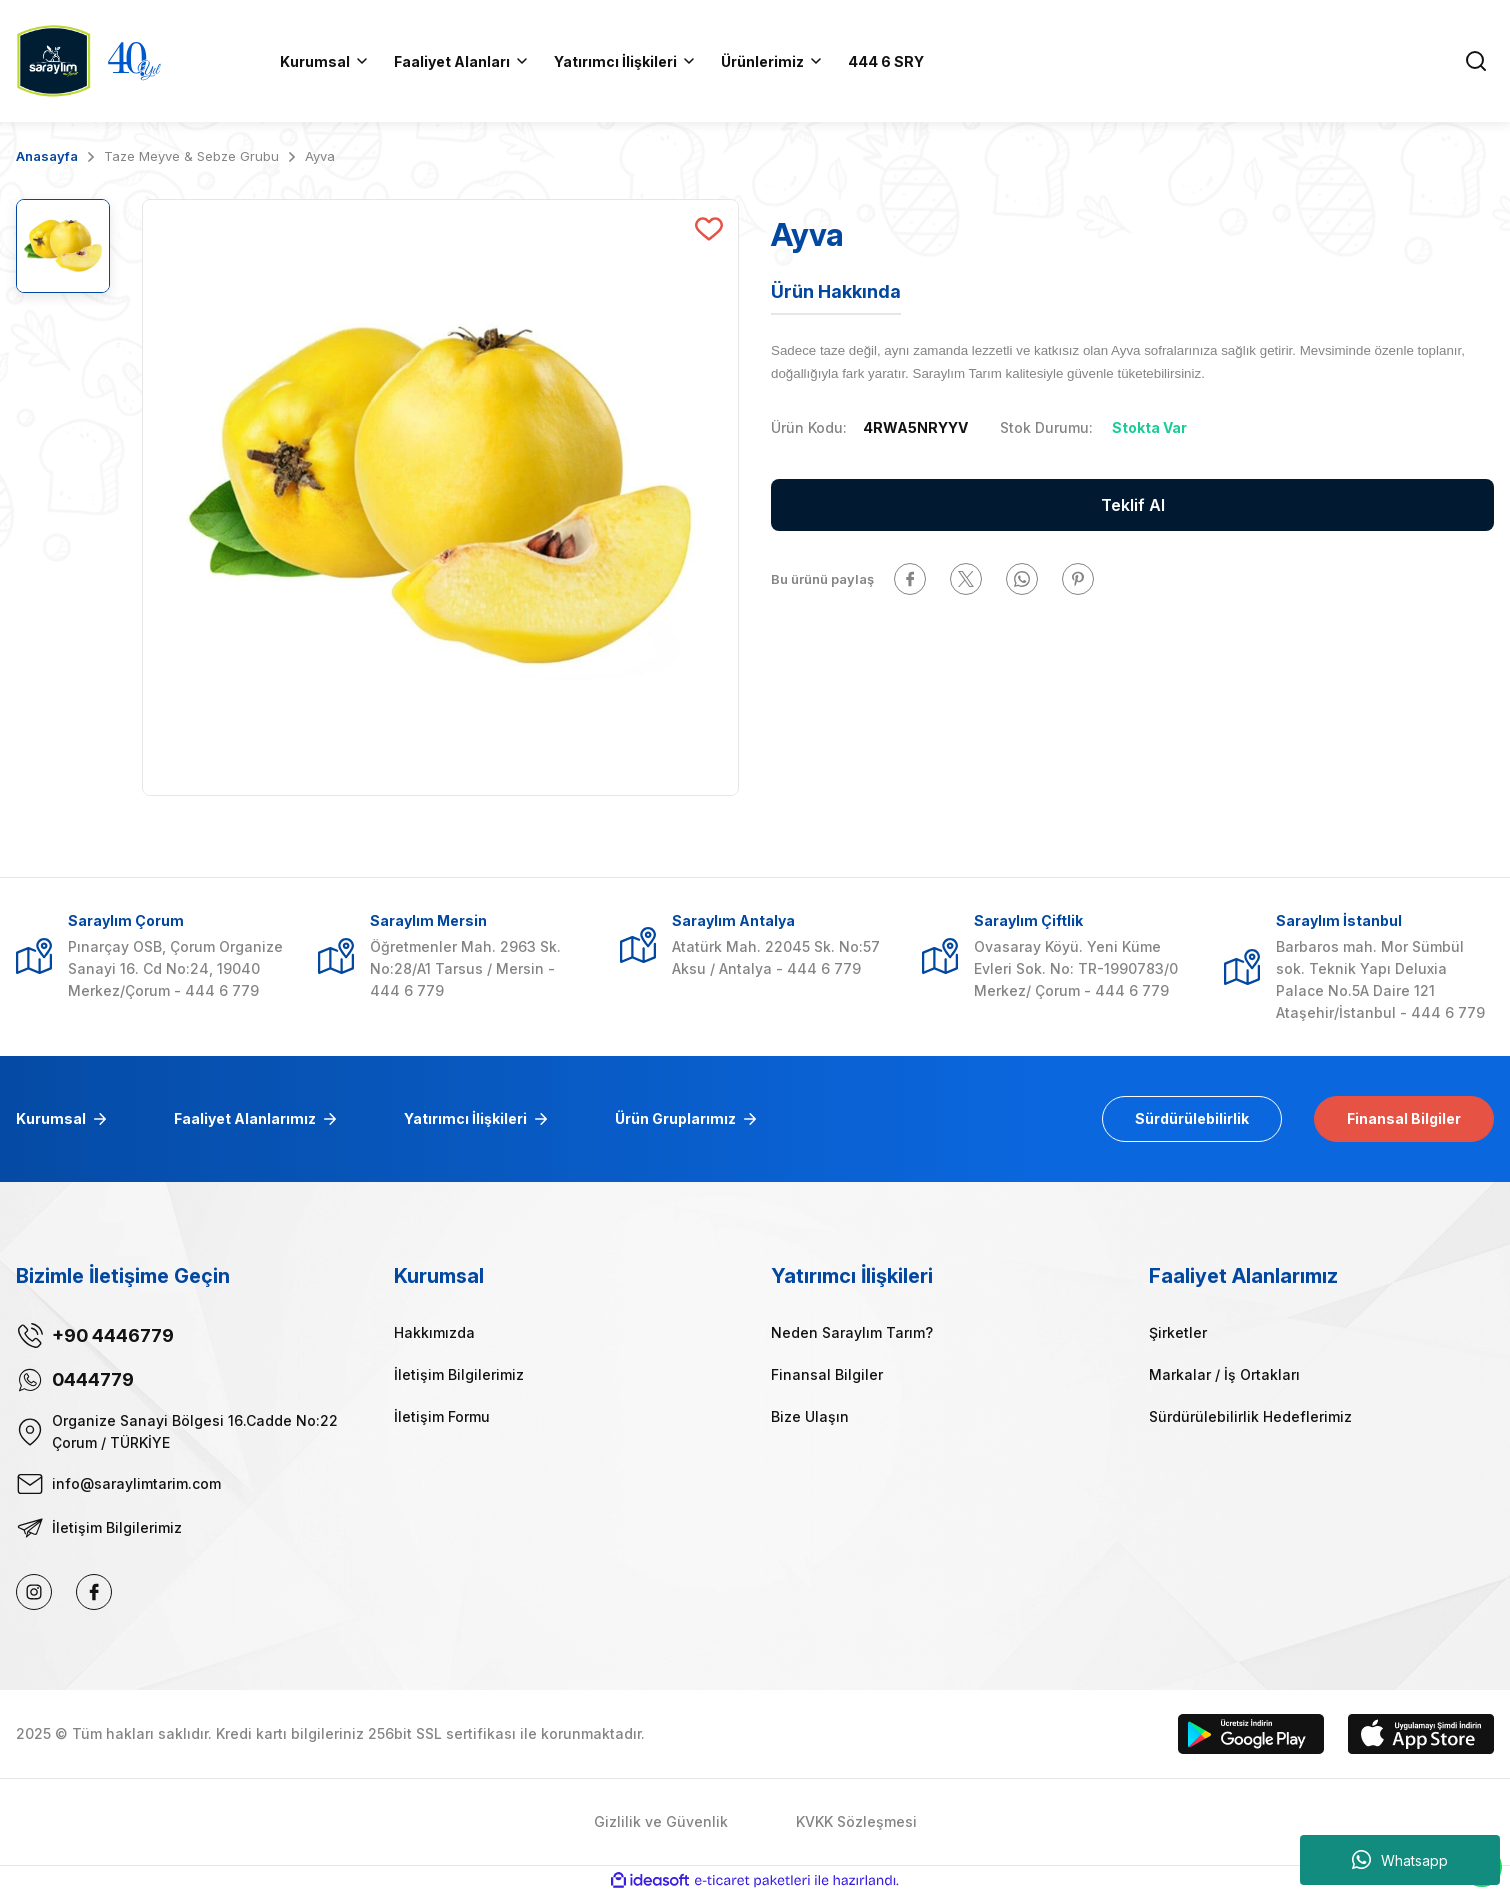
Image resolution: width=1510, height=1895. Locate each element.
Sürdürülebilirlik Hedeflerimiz (1250, 1416)
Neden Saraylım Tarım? (852, 1332)
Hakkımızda (434, 1332)
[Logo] (53, 59)
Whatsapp (1400, 1860)
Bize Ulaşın (810, 1416)
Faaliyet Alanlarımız (245, 1118)
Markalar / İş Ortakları (1224, 1374)
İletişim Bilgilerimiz (459, 1374)
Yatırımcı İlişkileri (465, 1118)
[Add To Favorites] (709, 229)
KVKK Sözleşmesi (856, 1821)
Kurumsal (51, 1118)
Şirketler (1178, 1332)
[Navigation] (772, 61)
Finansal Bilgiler (1404, 1118)
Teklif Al (1133, 505)
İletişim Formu (442, 1416)
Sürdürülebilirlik (1192, 1118)
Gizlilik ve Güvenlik (661, 1821)
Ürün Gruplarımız (675, 1118)
